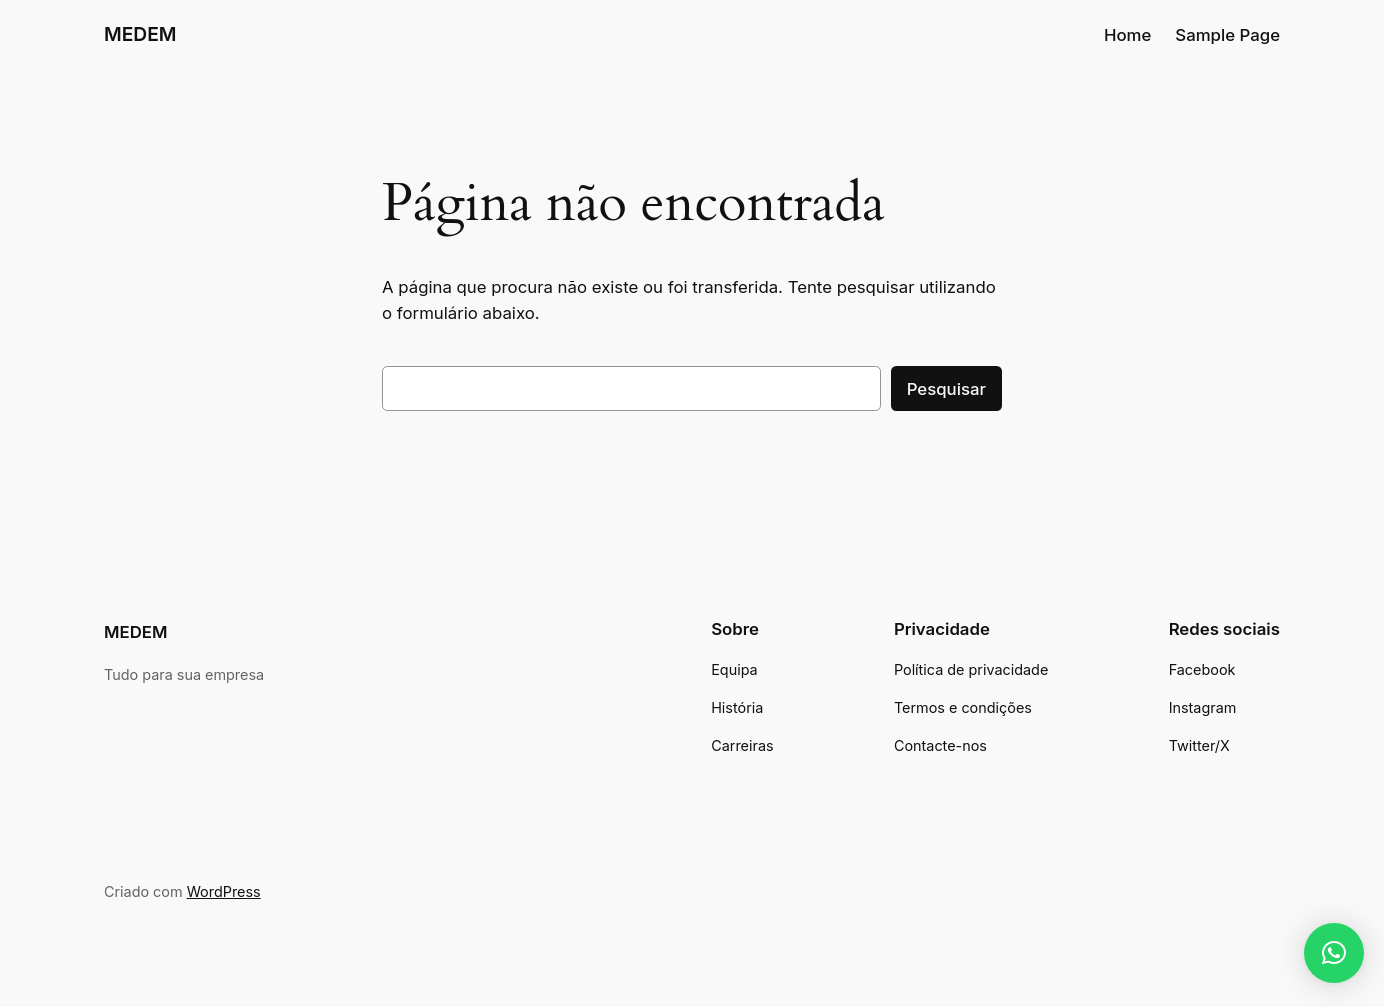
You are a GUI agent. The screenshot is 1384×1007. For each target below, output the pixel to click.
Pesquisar (946, 389)
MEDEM (140, 34)
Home (1127, 35)
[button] (1334, 953)
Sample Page (1227, 35)
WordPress (224, 891)
